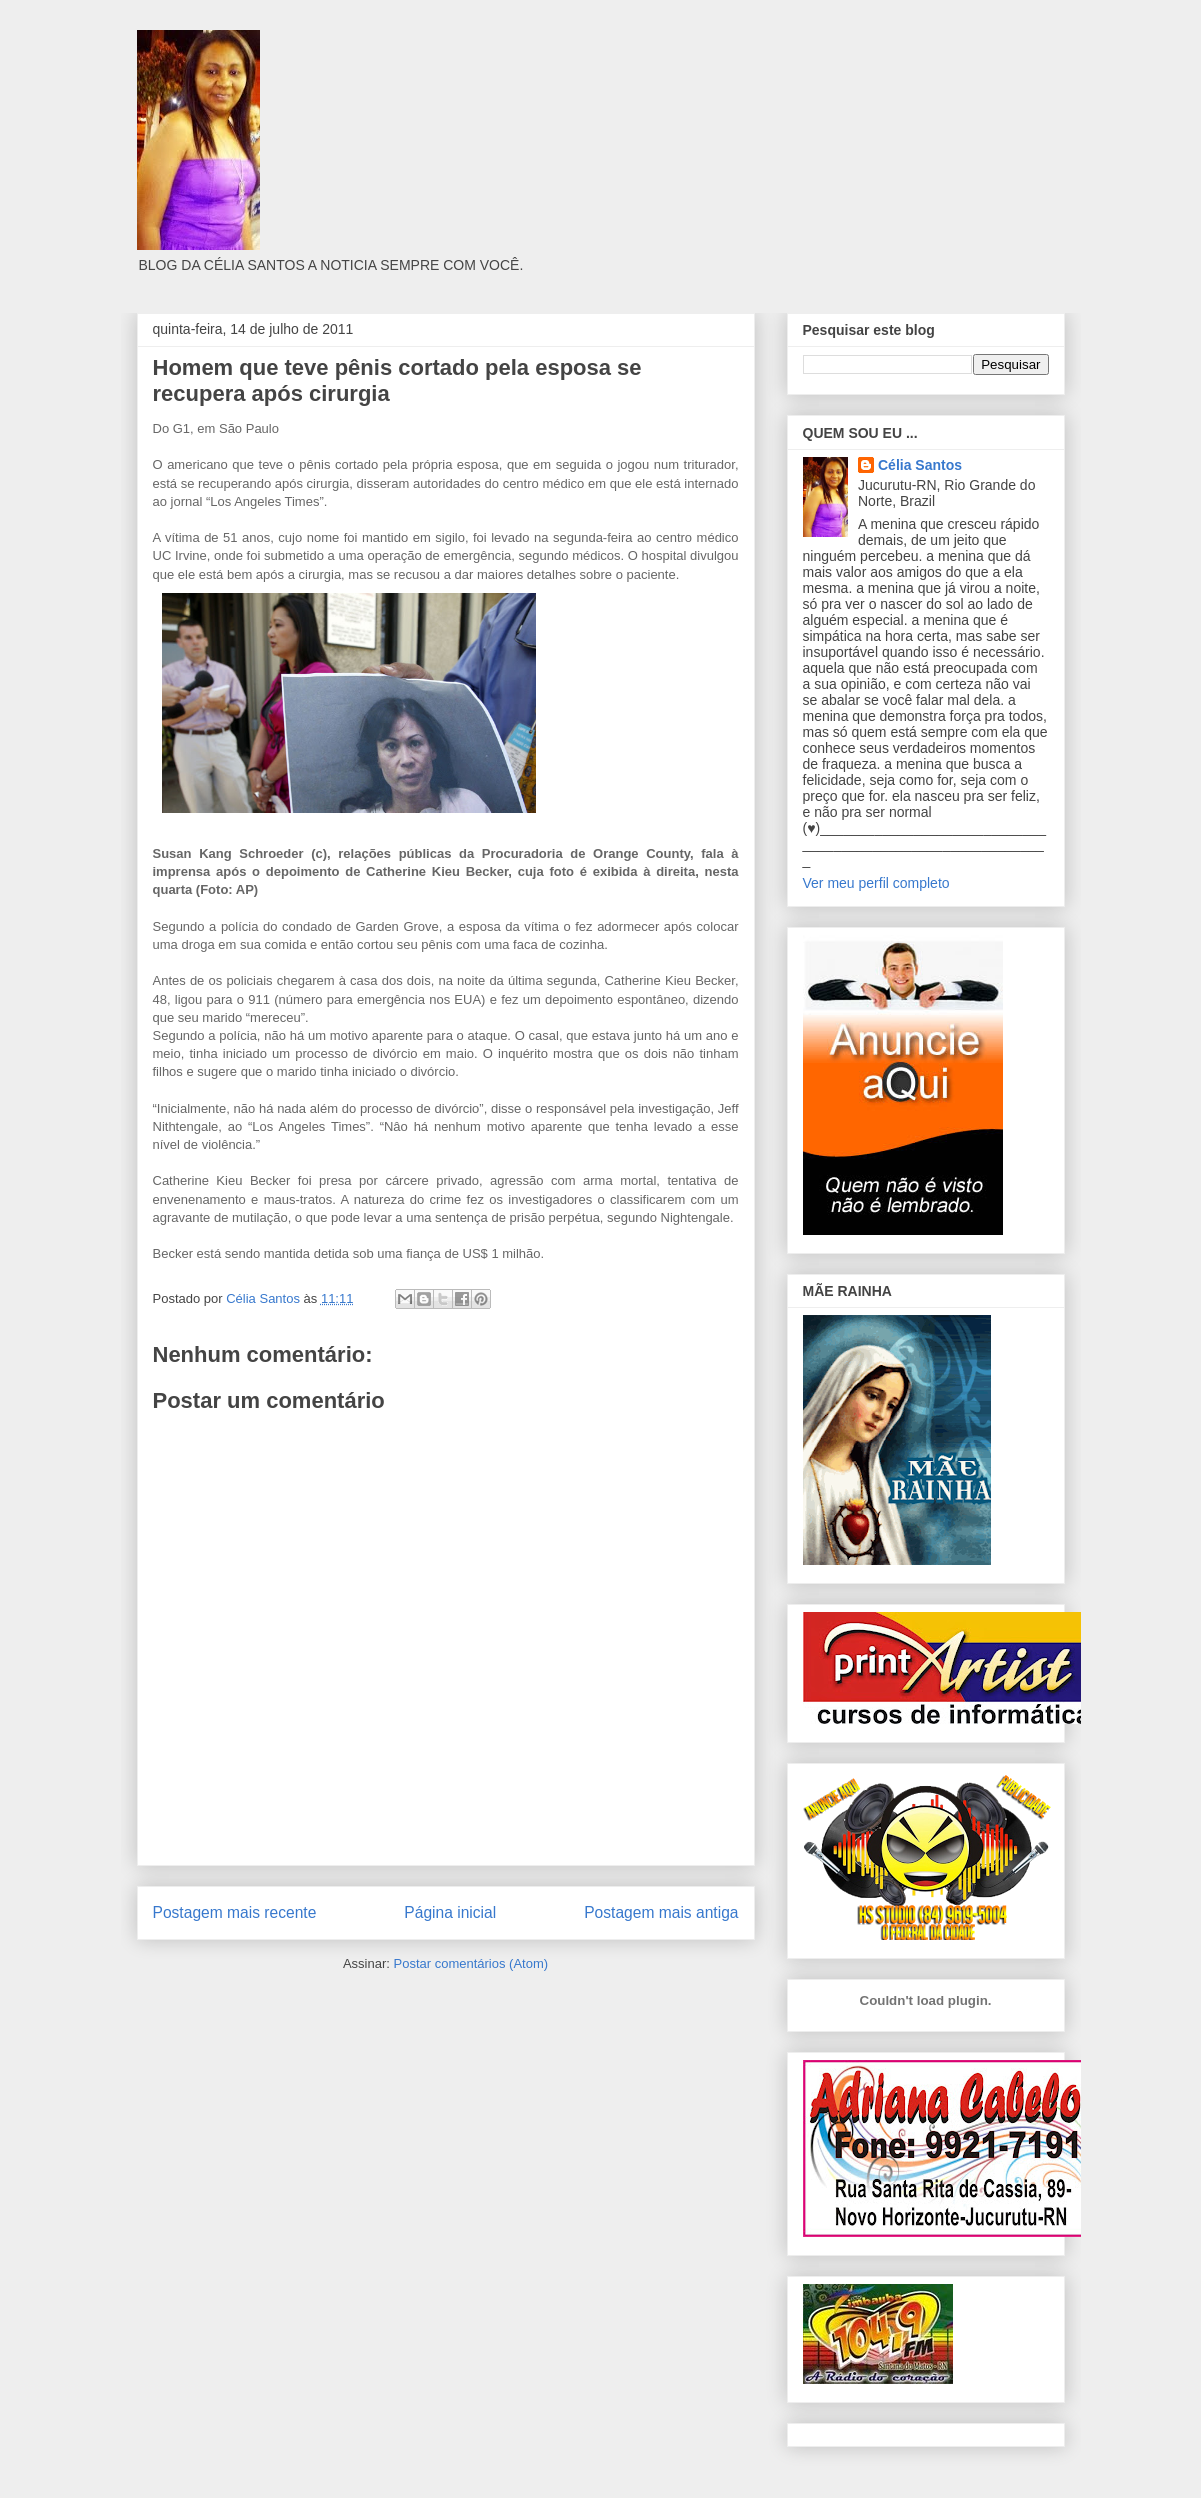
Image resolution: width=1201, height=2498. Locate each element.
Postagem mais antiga (661, 1912)
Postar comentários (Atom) (470, 1963)
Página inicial (450, 1912)
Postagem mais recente (235, 1912)
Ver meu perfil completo (876, 883)
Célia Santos (920, 465)
